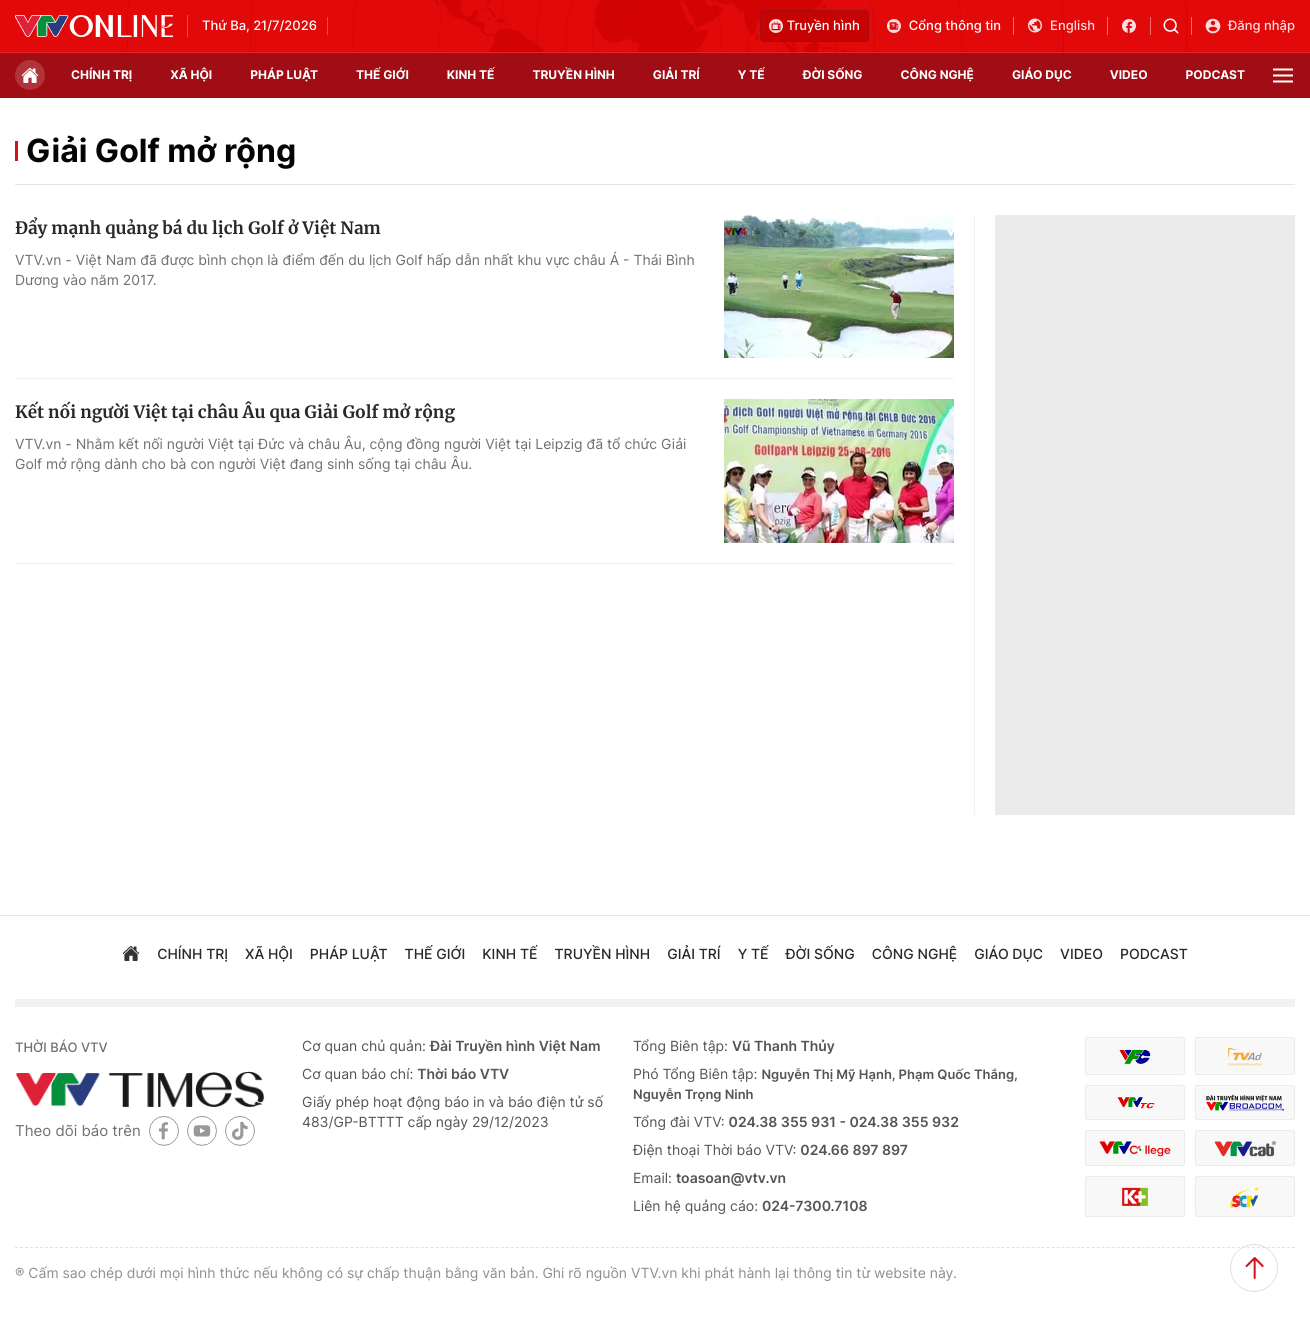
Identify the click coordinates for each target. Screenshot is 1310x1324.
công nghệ (937, 74)
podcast (1215, 74)
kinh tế (471, 74)
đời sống (833, 74)
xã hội (191, 74)
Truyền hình (814, 26)
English (1060, 26)
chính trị (101, 74)
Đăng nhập (1249, 26)
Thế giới (382, 74)
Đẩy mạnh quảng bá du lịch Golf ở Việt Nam (198, 228)
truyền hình (573, 74)
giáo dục (1042, 74)
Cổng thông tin (943, 26)
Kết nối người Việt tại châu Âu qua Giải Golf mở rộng (235, 412)
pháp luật (284, 74)
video (1129, 74)
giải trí (676, 74)
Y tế (751, 74)
